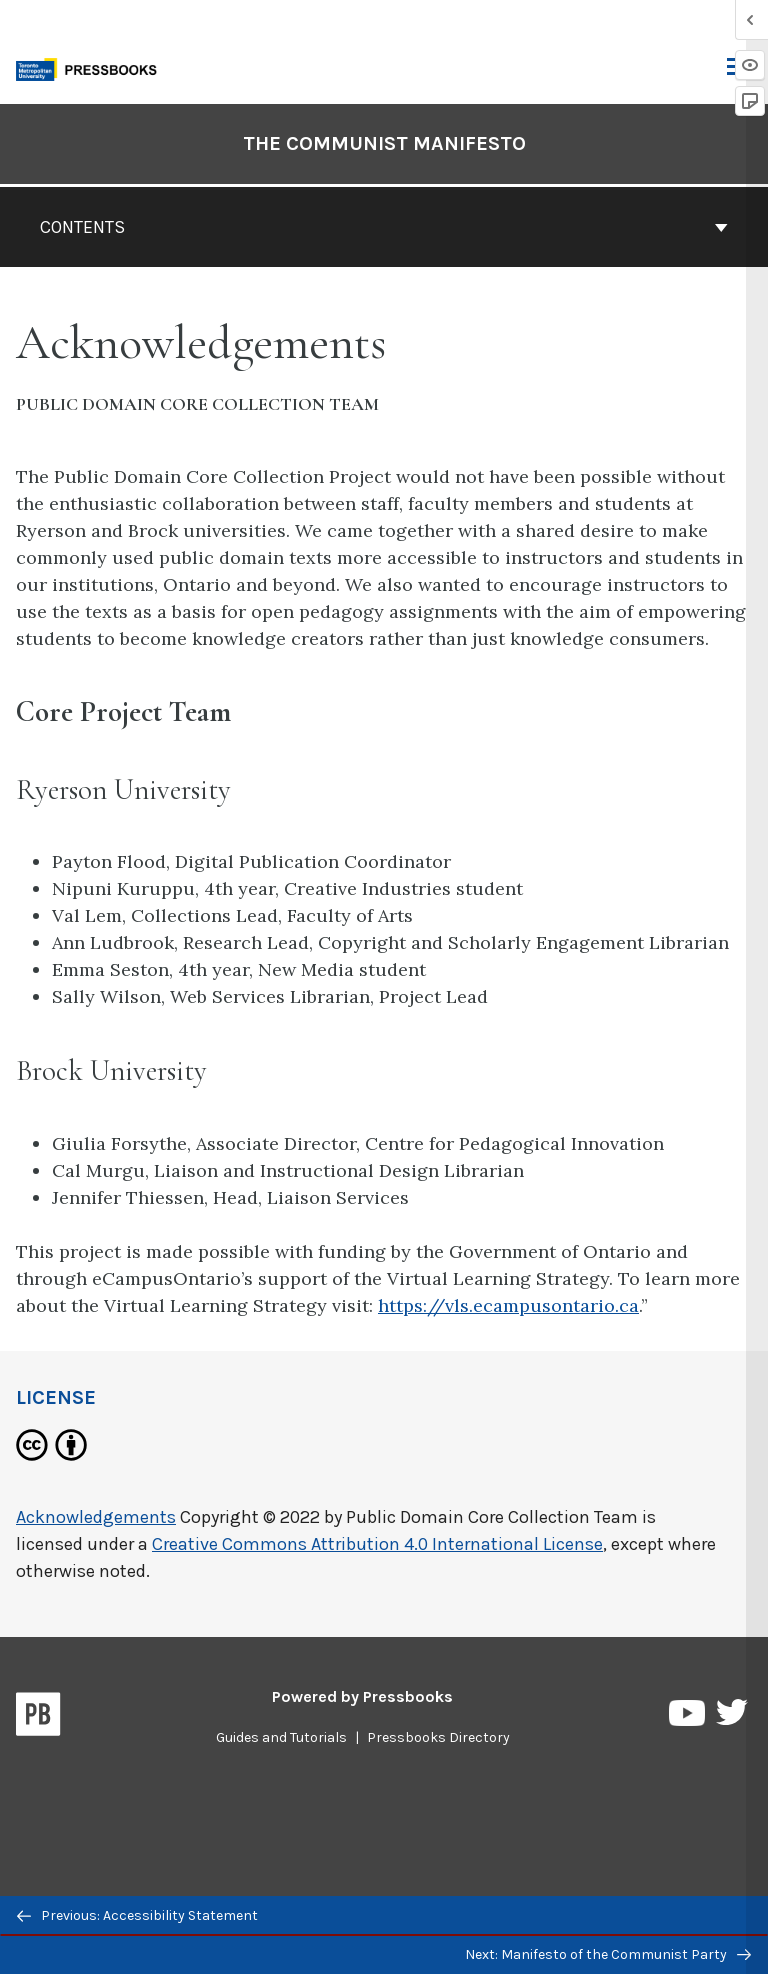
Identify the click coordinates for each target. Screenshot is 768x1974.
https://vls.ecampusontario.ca (508, 1305)
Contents (384, 227)
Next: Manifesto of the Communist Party (608, 1954)
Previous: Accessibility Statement (137, 1915)
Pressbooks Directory (438, 1737)
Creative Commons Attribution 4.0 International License (377, 1544)
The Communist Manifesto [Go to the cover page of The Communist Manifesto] (384, 143)
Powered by (362, 1696)
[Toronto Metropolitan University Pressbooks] (92, 67)
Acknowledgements (96, 1517)
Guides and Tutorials (281, 1737)
